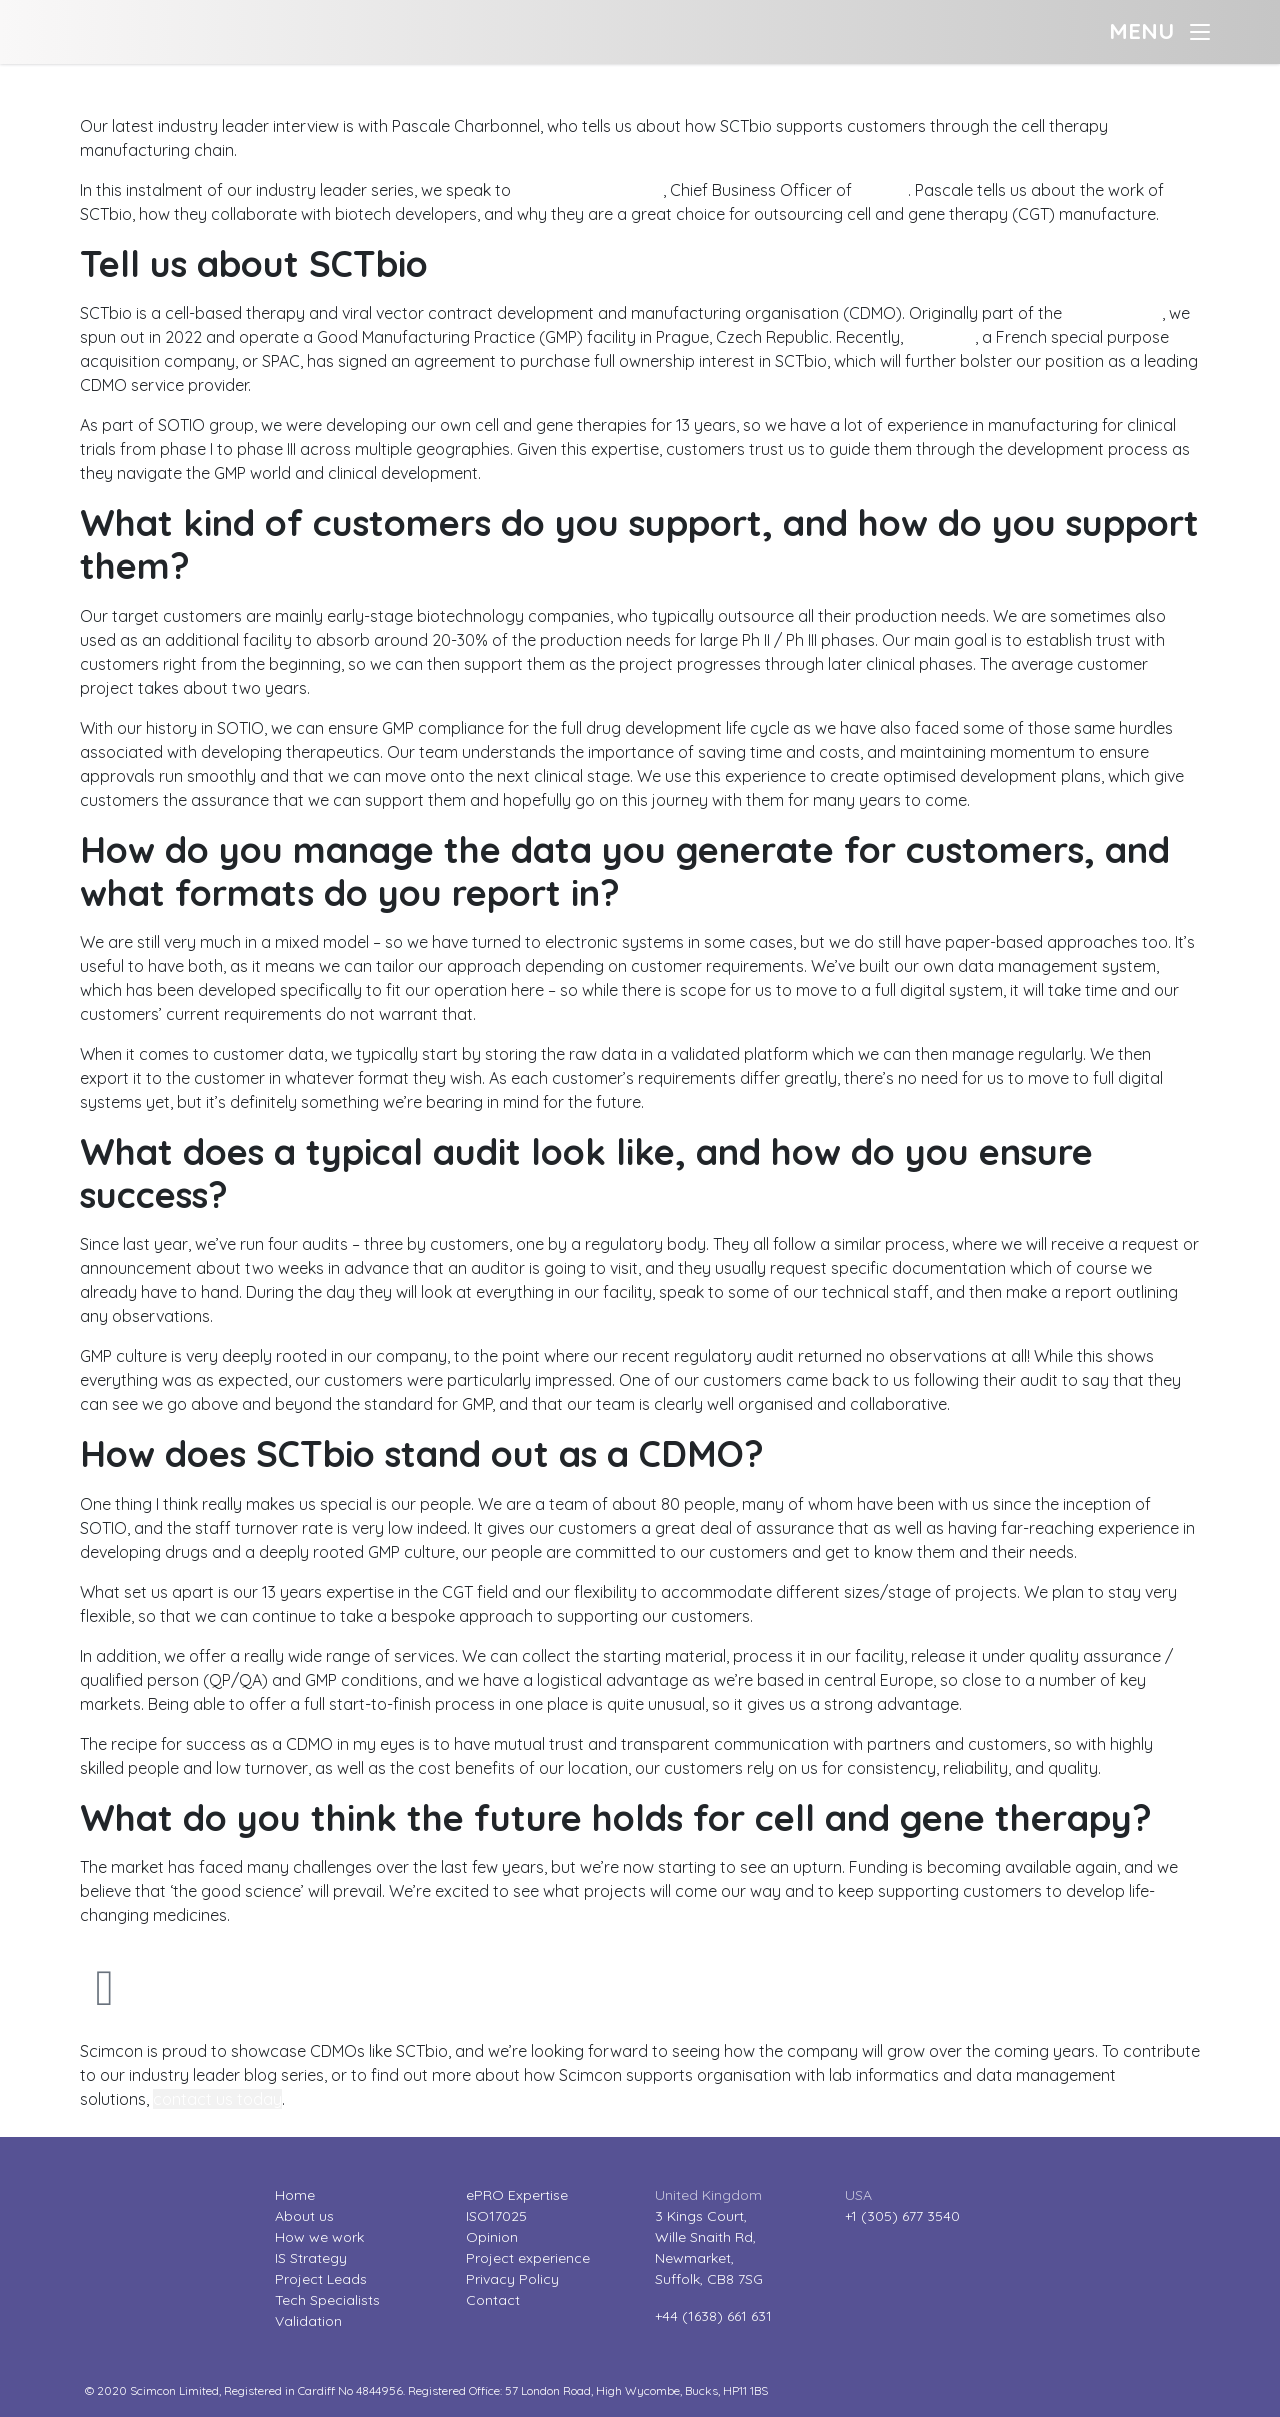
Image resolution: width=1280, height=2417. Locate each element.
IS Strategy (311, 2258)
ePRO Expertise (517, 2195)
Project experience (528, 2258)
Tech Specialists (327, 2300)
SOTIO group (1114, 313)
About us (304, 2216)
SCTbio (882, 190)
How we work (319, 2237)
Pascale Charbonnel (589, 190)
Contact (493, 2300)
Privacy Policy (512, 2279)
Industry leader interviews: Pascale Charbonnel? (175, 76)
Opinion (492, 2237)
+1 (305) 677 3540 (902, 2216)
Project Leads (321, 2279)
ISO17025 (496, 2216)
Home (295, 2195)
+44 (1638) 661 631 (713, 2316)
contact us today (217, 2099)
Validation (308, 2321)
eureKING (941, 337)
